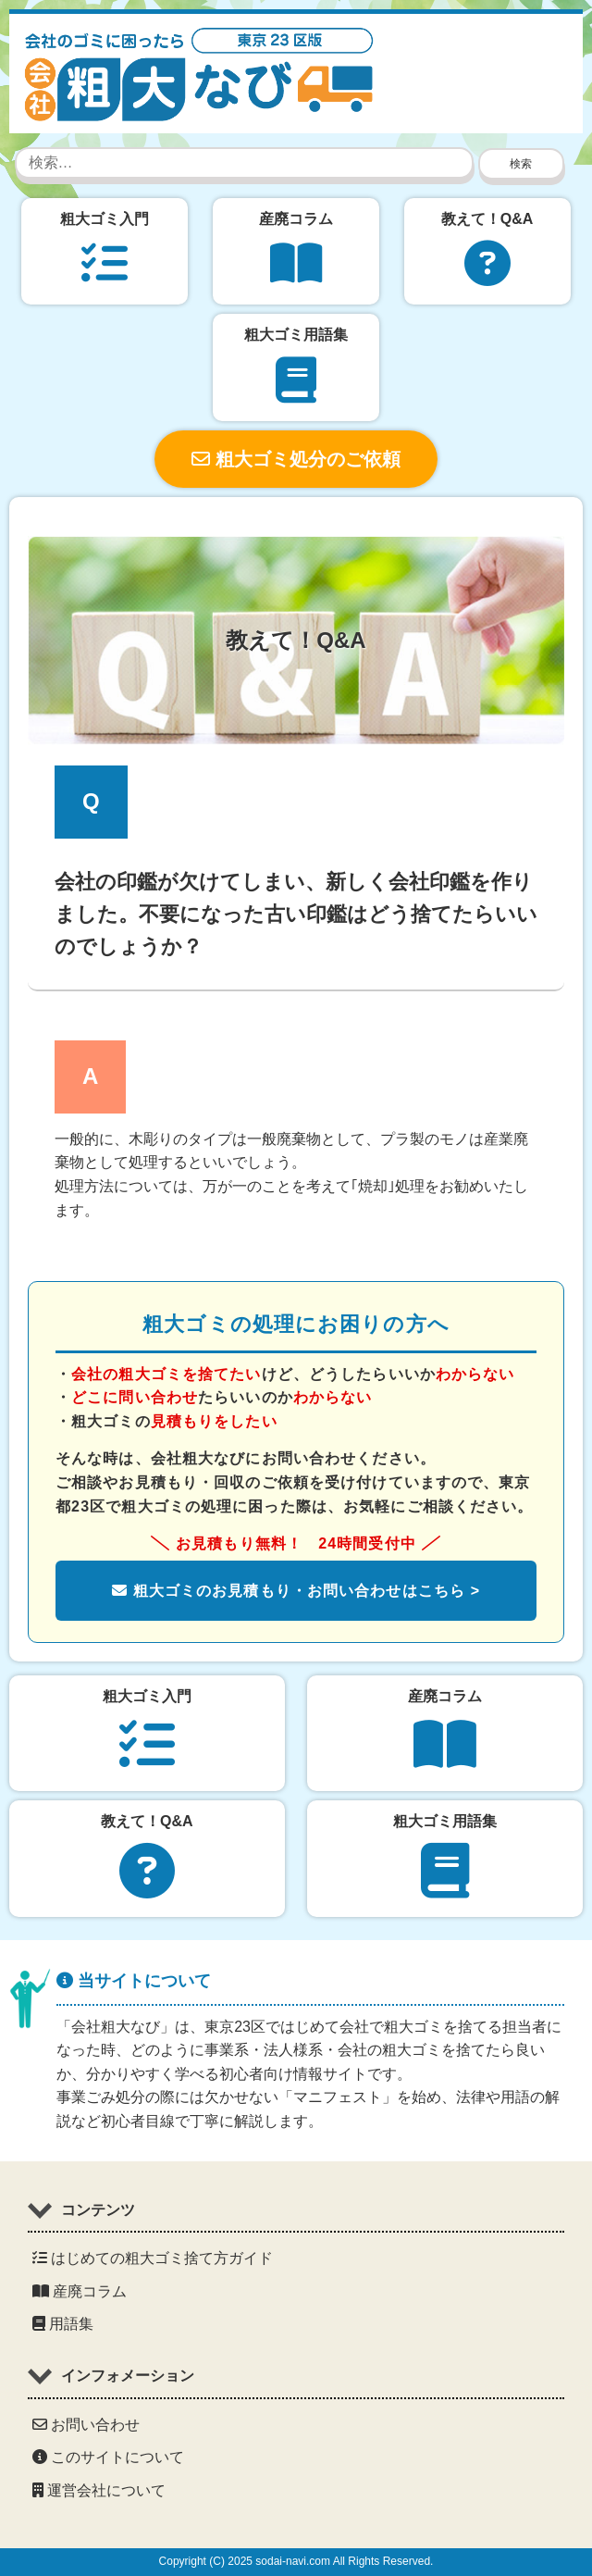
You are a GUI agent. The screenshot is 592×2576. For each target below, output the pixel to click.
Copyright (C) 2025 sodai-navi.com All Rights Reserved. (296, 2561)
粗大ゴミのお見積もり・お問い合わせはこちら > (296, 1591)
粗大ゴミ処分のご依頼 (296, 459)
